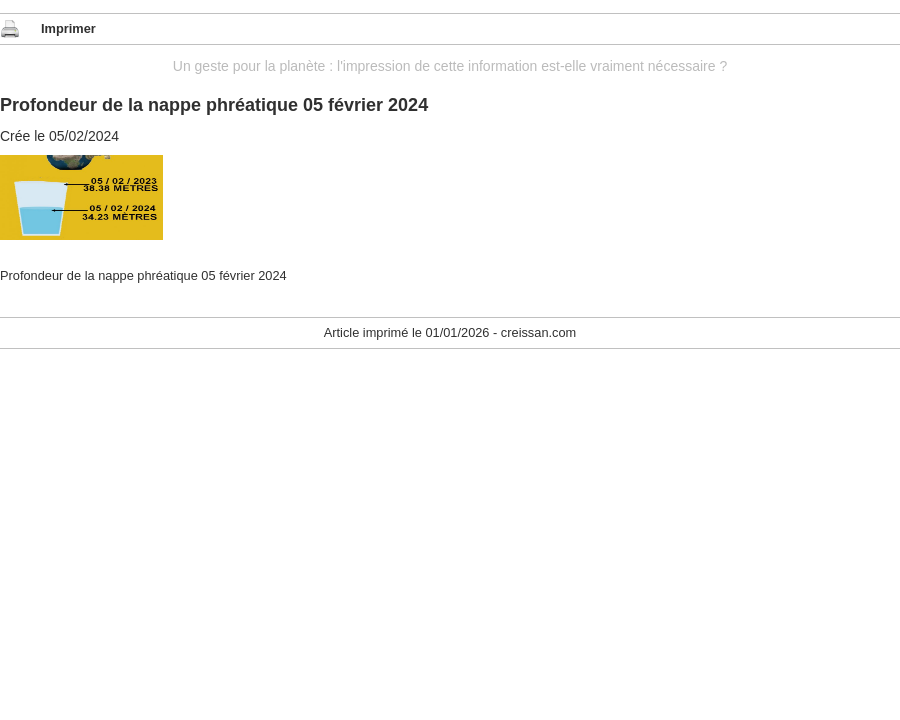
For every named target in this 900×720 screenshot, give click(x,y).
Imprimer (68, 28)
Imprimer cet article (10, 29)
